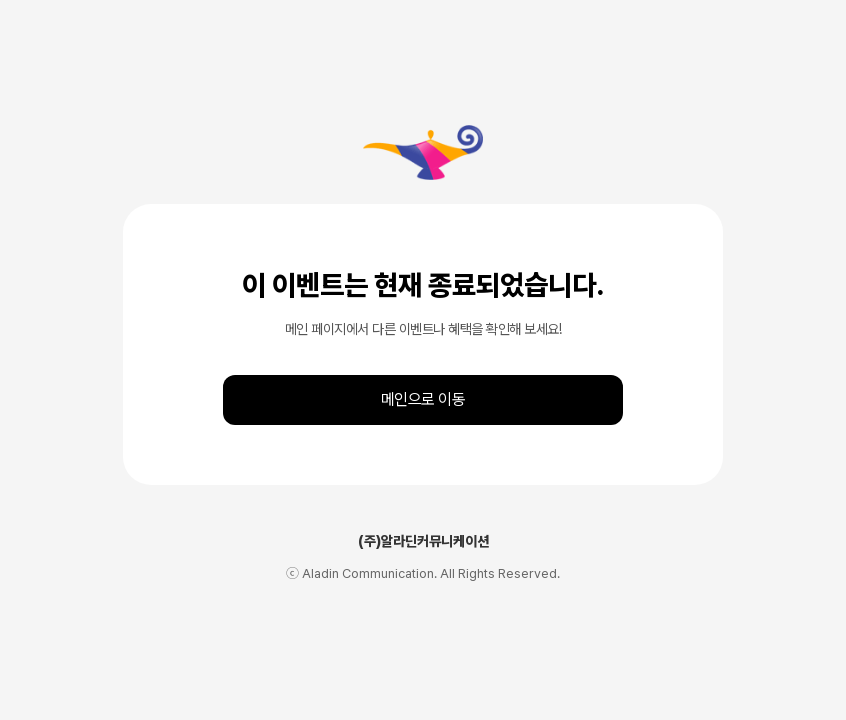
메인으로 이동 (423, 399)
